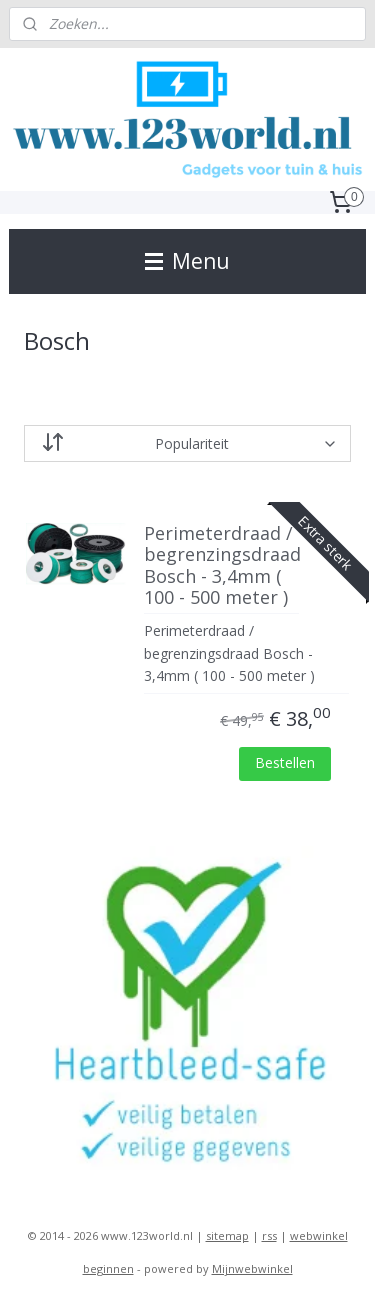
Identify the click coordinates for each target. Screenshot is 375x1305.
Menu (187, 261)
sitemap (227, 1235)
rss (269, 1235)
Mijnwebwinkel (252, 1268)
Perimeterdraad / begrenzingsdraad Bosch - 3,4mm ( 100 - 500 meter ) (221, 566)
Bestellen (285, 762)
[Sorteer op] (188, 444)
